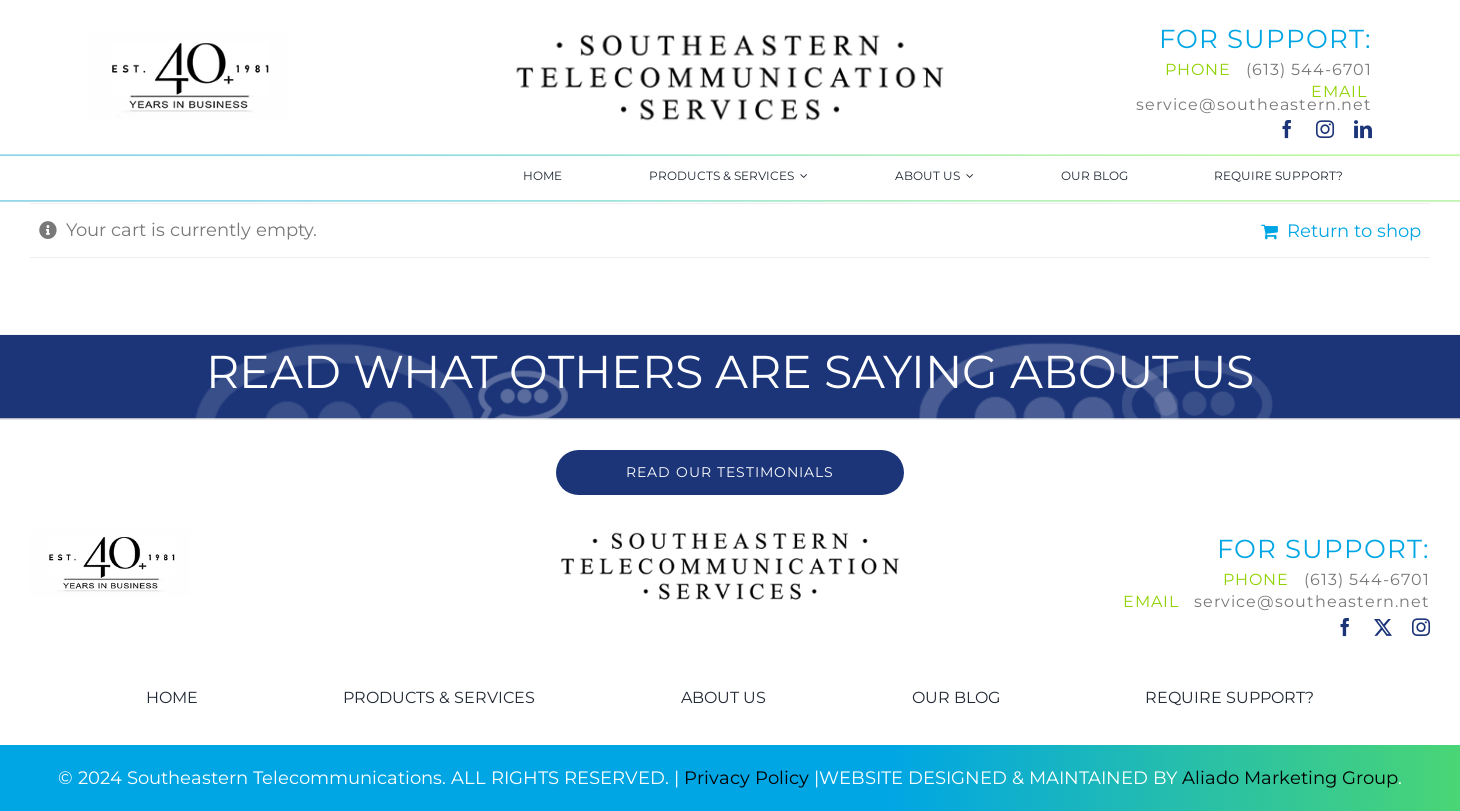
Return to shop (1354, 231)
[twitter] (1383, 627)
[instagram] (1325, 129)
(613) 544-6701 (1309, 69)
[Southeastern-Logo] (730, 34)
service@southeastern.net (1254, 104)
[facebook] (1287, 129)
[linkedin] (1363, 129)
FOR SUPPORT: (1265, 39)
